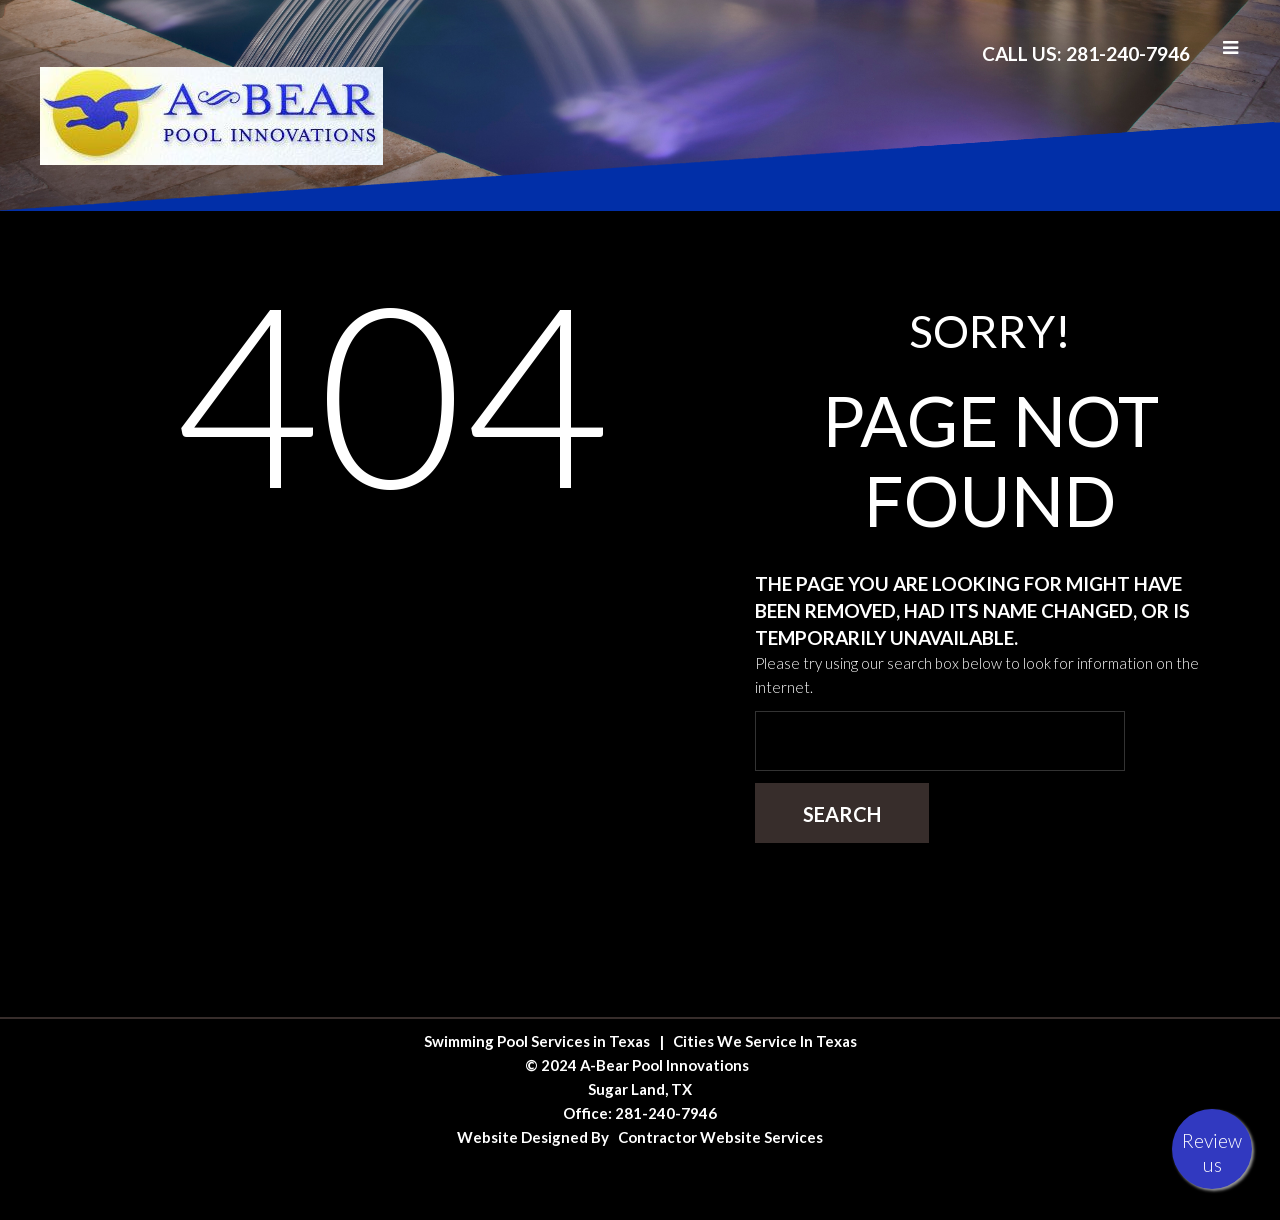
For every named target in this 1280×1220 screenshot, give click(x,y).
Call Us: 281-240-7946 (1086, 53)
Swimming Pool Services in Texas (537, 1041)
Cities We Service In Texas (765, 1041)
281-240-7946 (666, 1113)
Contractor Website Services (720, 1137)
